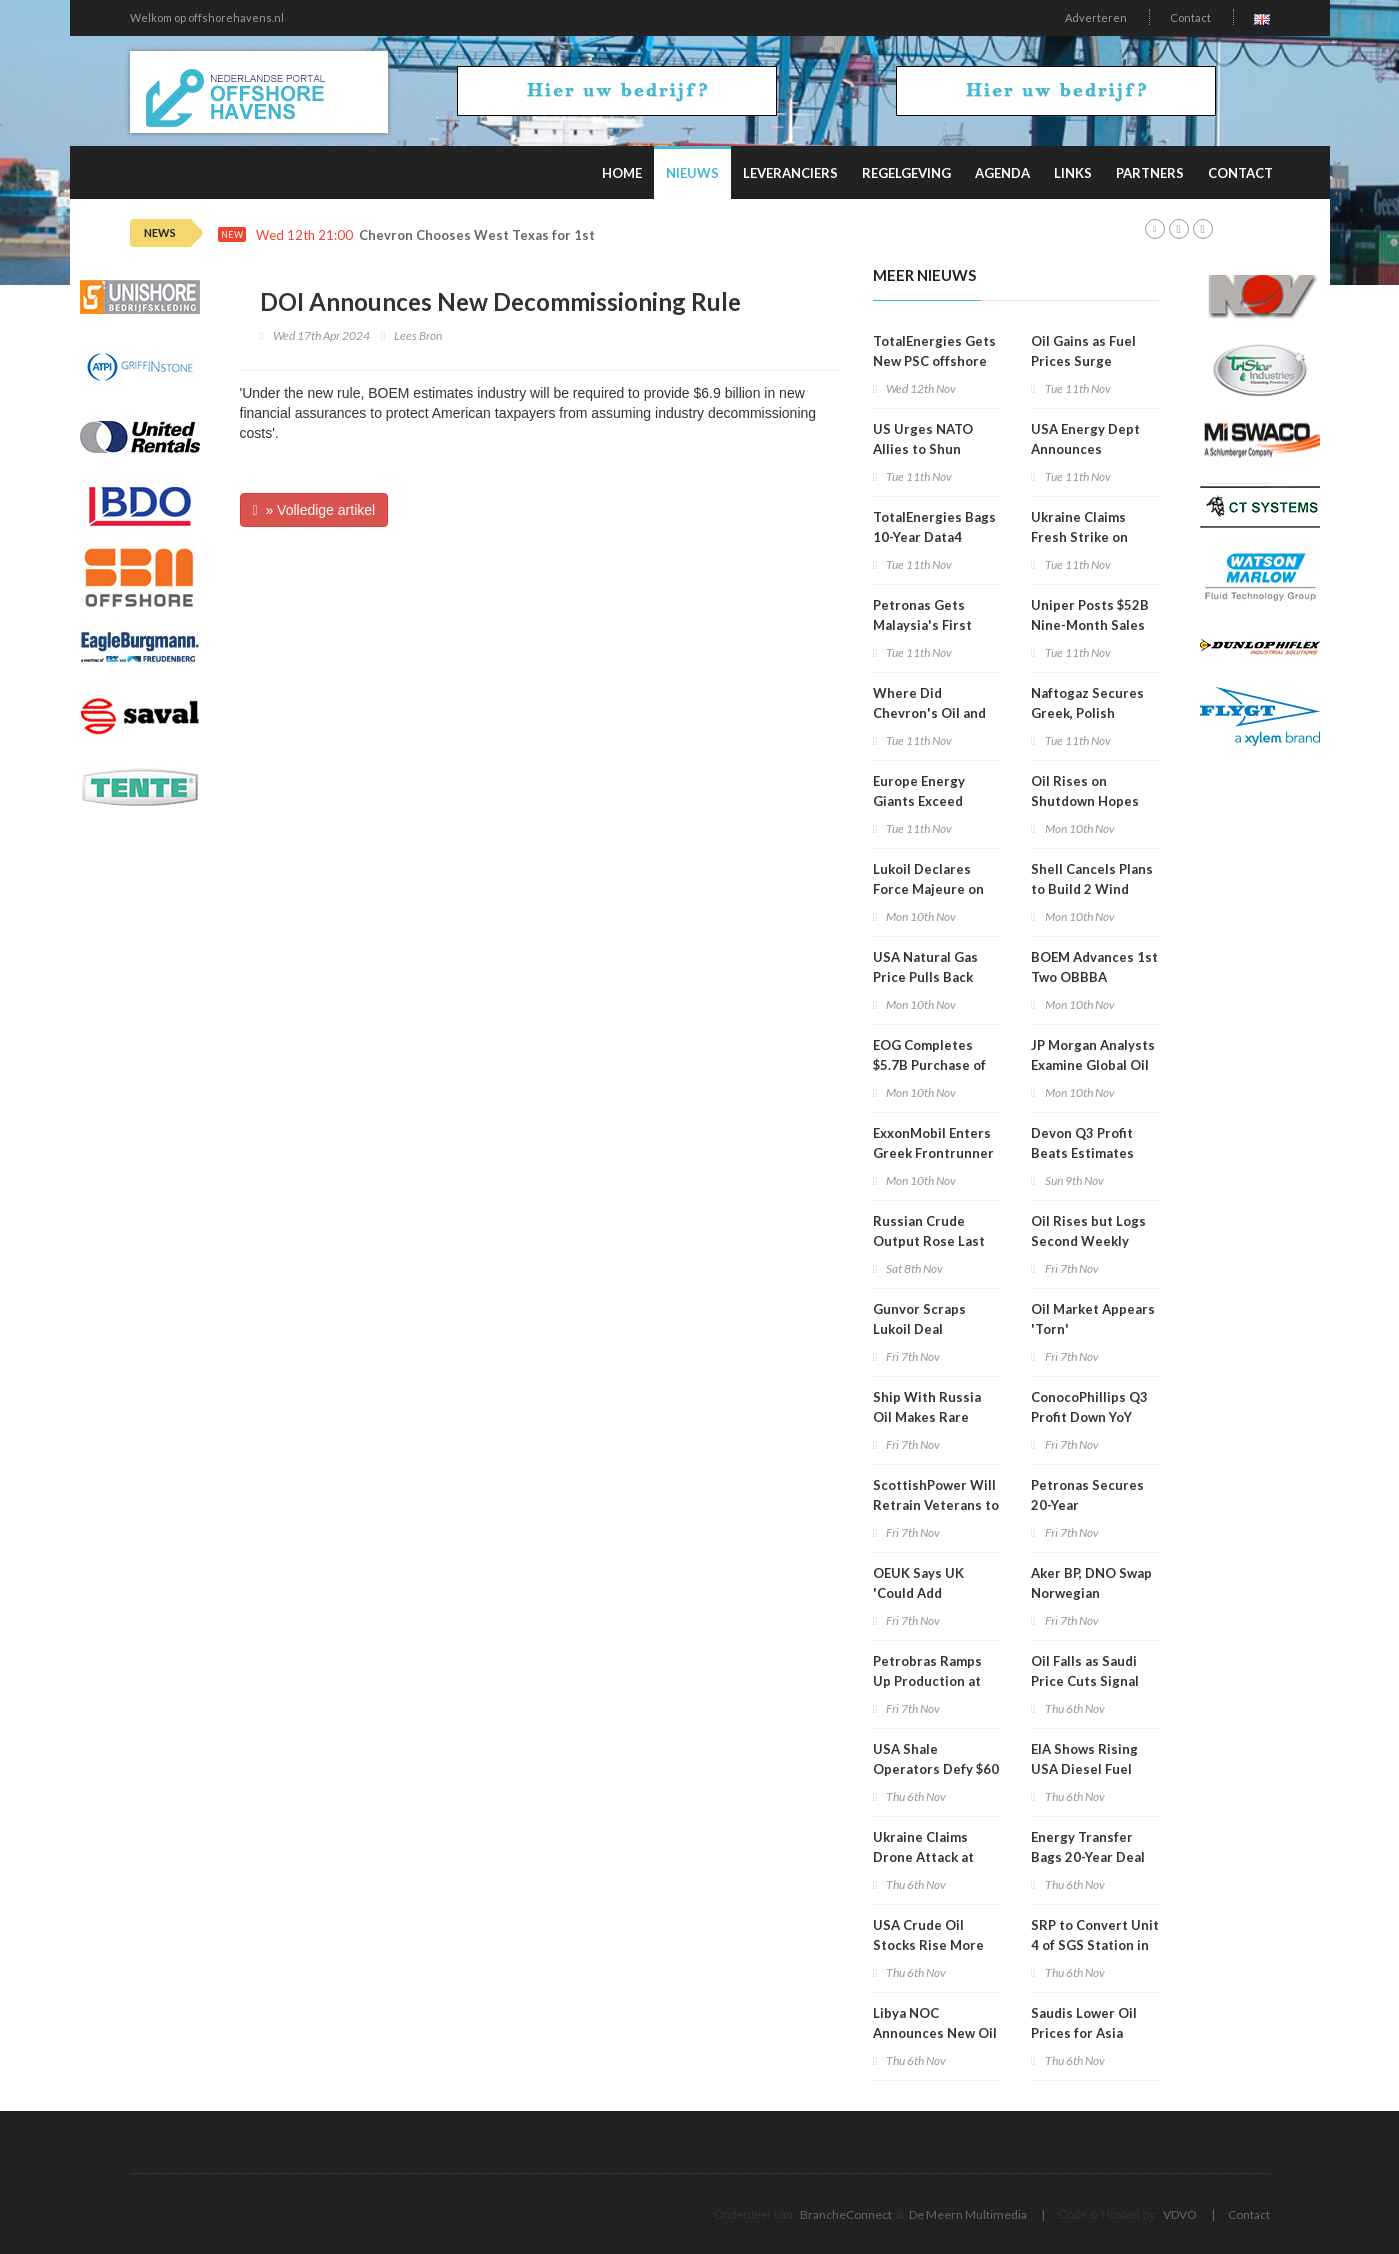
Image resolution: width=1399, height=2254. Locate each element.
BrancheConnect (846, 2214)
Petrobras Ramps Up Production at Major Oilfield (927, 1681)
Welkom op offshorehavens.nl (207, 17)
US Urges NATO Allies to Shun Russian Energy (923, 449)
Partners (1150, 173)
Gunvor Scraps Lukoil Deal (919, 1319)
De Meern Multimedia (968, 2214)
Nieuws (692, 173)
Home (622, 173)
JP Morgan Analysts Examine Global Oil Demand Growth (1093, 1065)
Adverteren (1096, 17)
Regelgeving (906, 173)
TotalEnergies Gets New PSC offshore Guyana (934, 361)
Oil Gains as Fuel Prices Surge (1083, 351)
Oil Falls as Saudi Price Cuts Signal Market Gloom (1085, 1681)
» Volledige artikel (314, 510)
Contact (1190, 17)
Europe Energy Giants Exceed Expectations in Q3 (933, 801)
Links (1073, 173)
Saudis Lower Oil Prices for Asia (1084, 2023)
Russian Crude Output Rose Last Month (929, 1241)
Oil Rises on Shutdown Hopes (1085, 791)
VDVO (1180, 2214)
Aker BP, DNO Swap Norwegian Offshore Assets (1091, 1593)
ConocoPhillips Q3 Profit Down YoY (1089, 1407)
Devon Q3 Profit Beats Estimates (1082, 1143)
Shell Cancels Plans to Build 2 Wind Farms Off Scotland (1092, 889)
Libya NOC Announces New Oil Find (935, 2033)
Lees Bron (418, 335)
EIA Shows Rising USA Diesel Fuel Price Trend (1084, 1769)
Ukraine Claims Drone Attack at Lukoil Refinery (923, 1857)
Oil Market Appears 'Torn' (1093, 1319)
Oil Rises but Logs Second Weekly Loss (1088, 1241)
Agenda (1002, 173)
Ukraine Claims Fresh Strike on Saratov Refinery (1084, 537)
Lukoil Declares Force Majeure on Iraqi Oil (928, 889)
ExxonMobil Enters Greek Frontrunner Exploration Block (933, 1153)
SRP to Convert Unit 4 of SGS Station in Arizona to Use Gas (1095, 1945)
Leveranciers (790, 173)
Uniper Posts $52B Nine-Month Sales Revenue (1090, 625)
